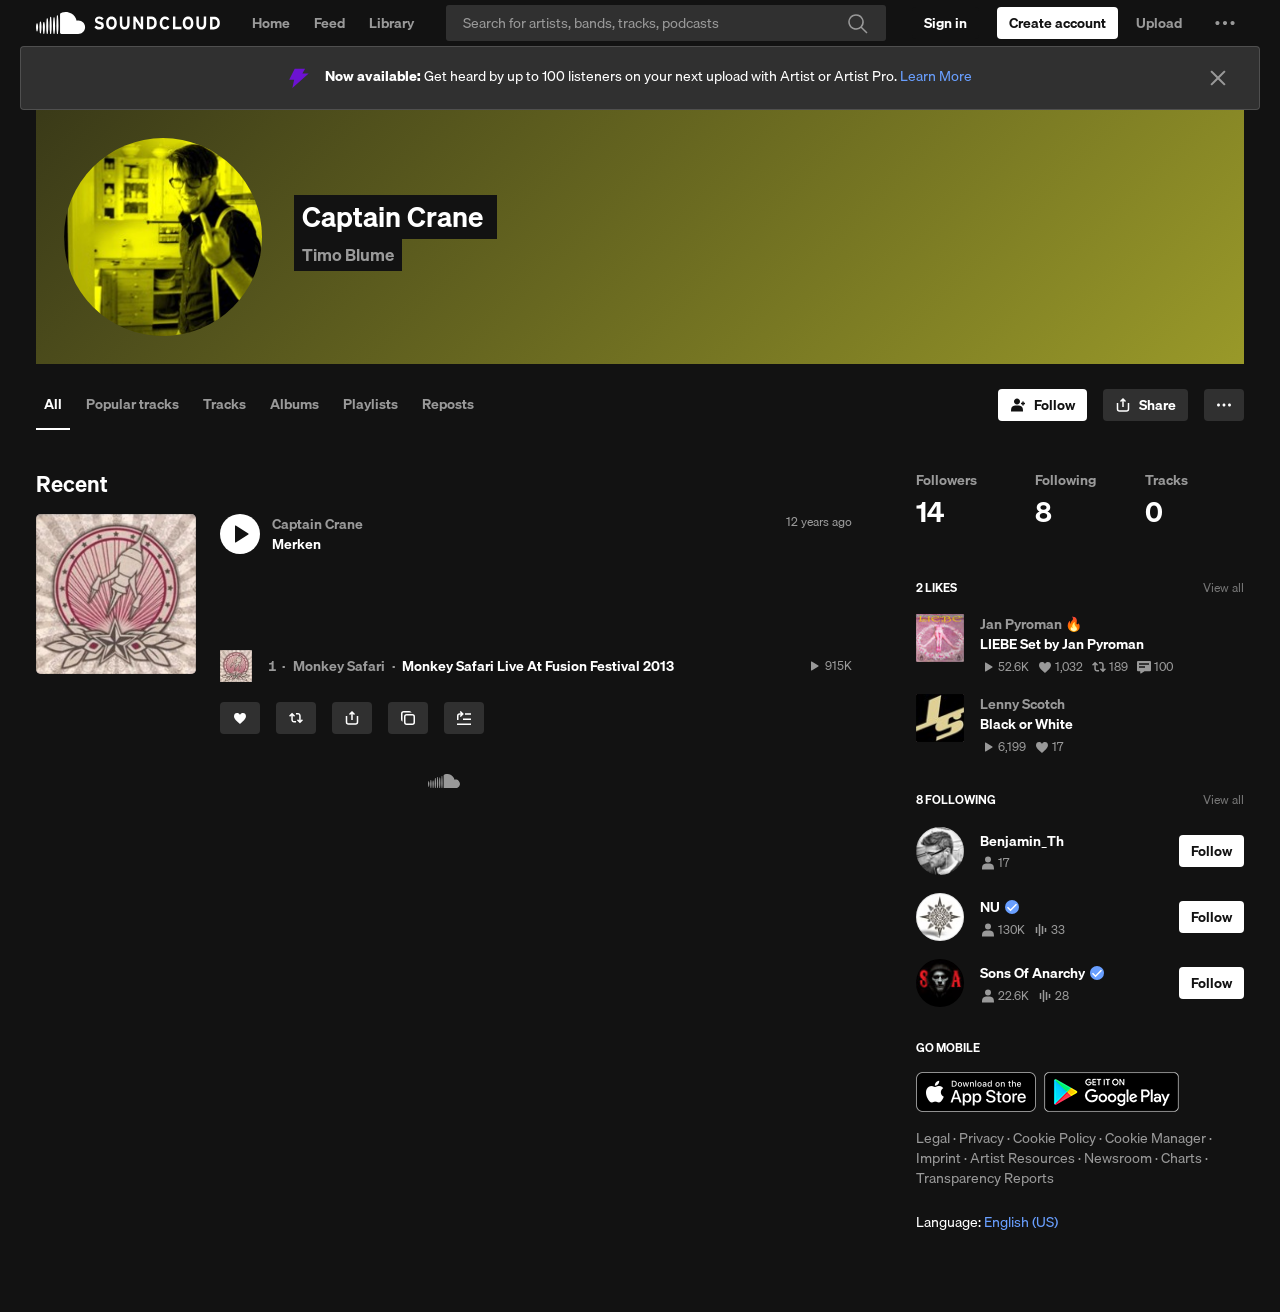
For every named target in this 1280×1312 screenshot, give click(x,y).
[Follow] (1042, 405)
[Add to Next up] (464, 718)
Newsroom (1118, 1158)
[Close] (1218, 78)
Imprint (938, 1158)
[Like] (240, 718)
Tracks (224, 404)
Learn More (936, 76)
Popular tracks (132, 404)
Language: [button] (987, 1222)
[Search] (666, 23)
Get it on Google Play (1111, 1092)
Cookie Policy (1054, 1138)
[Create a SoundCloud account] (1057, 23)
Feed (329, 23)
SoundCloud (128, 23)
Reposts (448, 404)
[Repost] (296, 718)
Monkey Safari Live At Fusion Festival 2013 (538, 666)
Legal (933, 1138)
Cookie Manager (1155, 1138)
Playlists (370, 404)
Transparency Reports (985, 1178)
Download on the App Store (976, 1092)
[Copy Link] (408, 718)
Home (271, 23)
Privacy (981, 1138)
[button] (1225, 23)
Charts (1181, 1158)
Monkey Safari (339, 666)
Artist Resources (1022, 1158)
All (53, 404)
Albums (294, 404)
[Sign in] (945, 23)
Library (391, 23)
